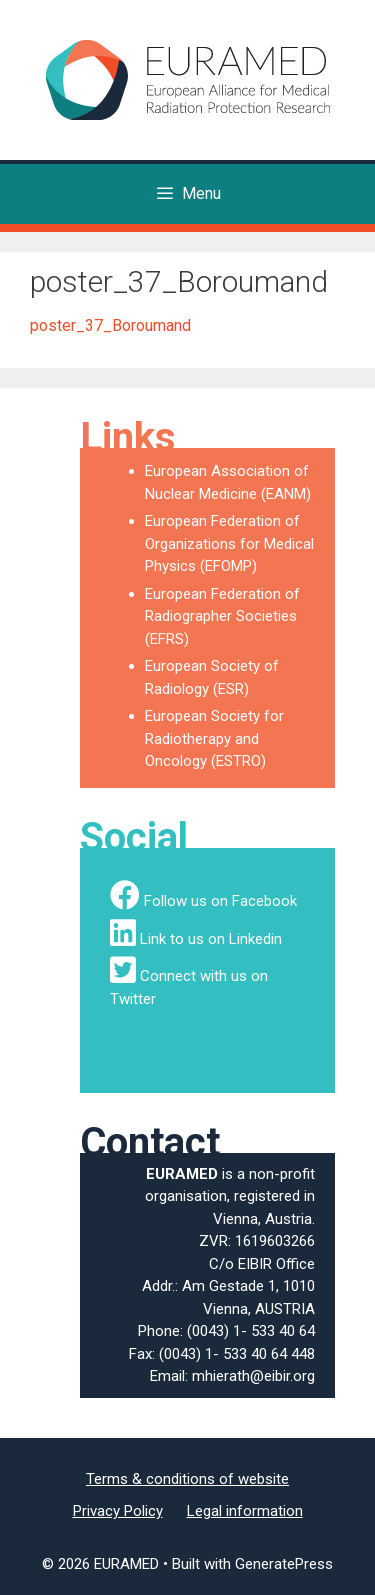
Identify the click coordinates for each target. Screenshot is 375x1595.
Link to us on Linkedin (211, 939)
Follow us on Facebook (220, 901)
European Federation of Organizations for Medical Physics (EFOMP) (229, 543)
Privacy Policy (118, 1511)
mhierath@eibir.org (253, 1376)
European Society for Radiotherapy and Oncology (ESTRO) (214, 738)
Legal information (245, 1511)
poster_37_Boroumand (110, 325)
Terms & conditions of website (187, 1479)
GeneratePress (284, 1564)
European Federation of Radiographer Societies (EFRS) (222, 616)
